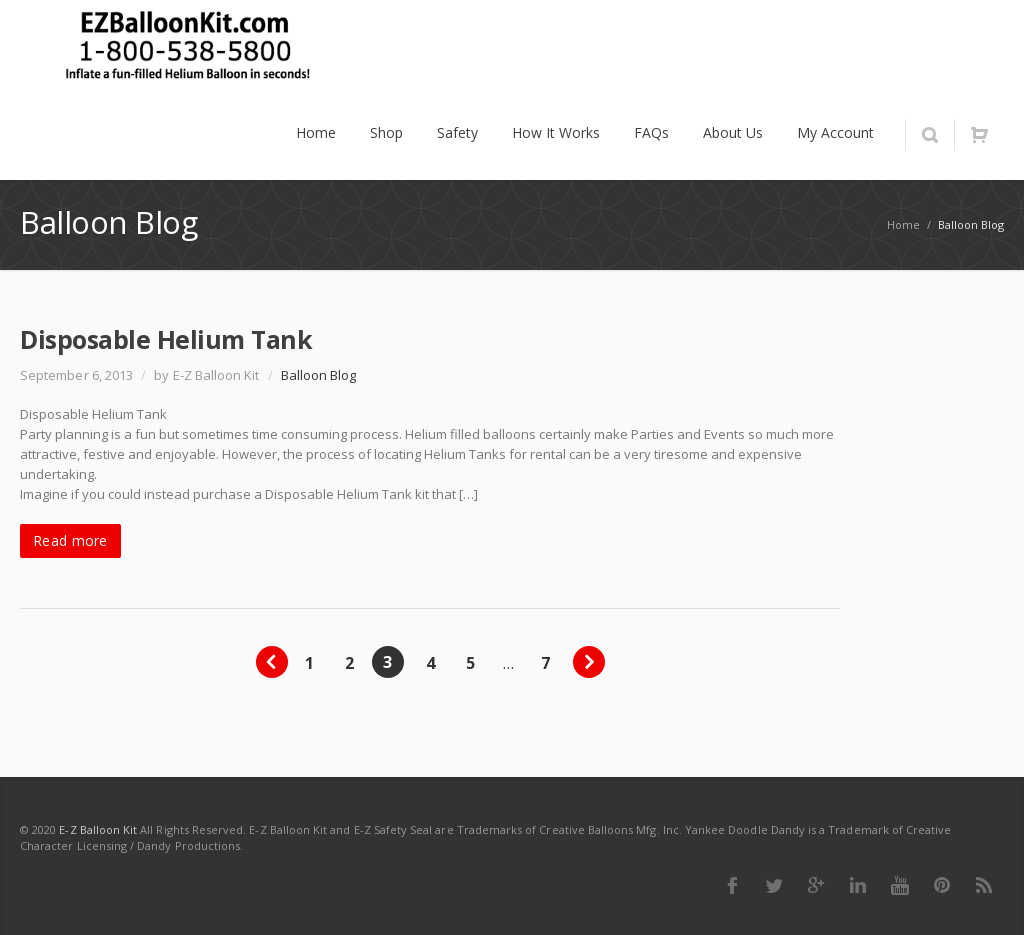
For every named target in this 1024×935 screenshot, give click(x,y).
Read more (70, 540)
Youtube (900, 885)
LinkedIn (858, 885)
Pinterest (942, 885)
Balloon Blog (319, 375)
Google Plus (816, 885)
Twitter (774, 885)
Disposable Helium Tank (166, 339)
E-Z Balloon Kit (98, 829)
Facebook (732, 885)
